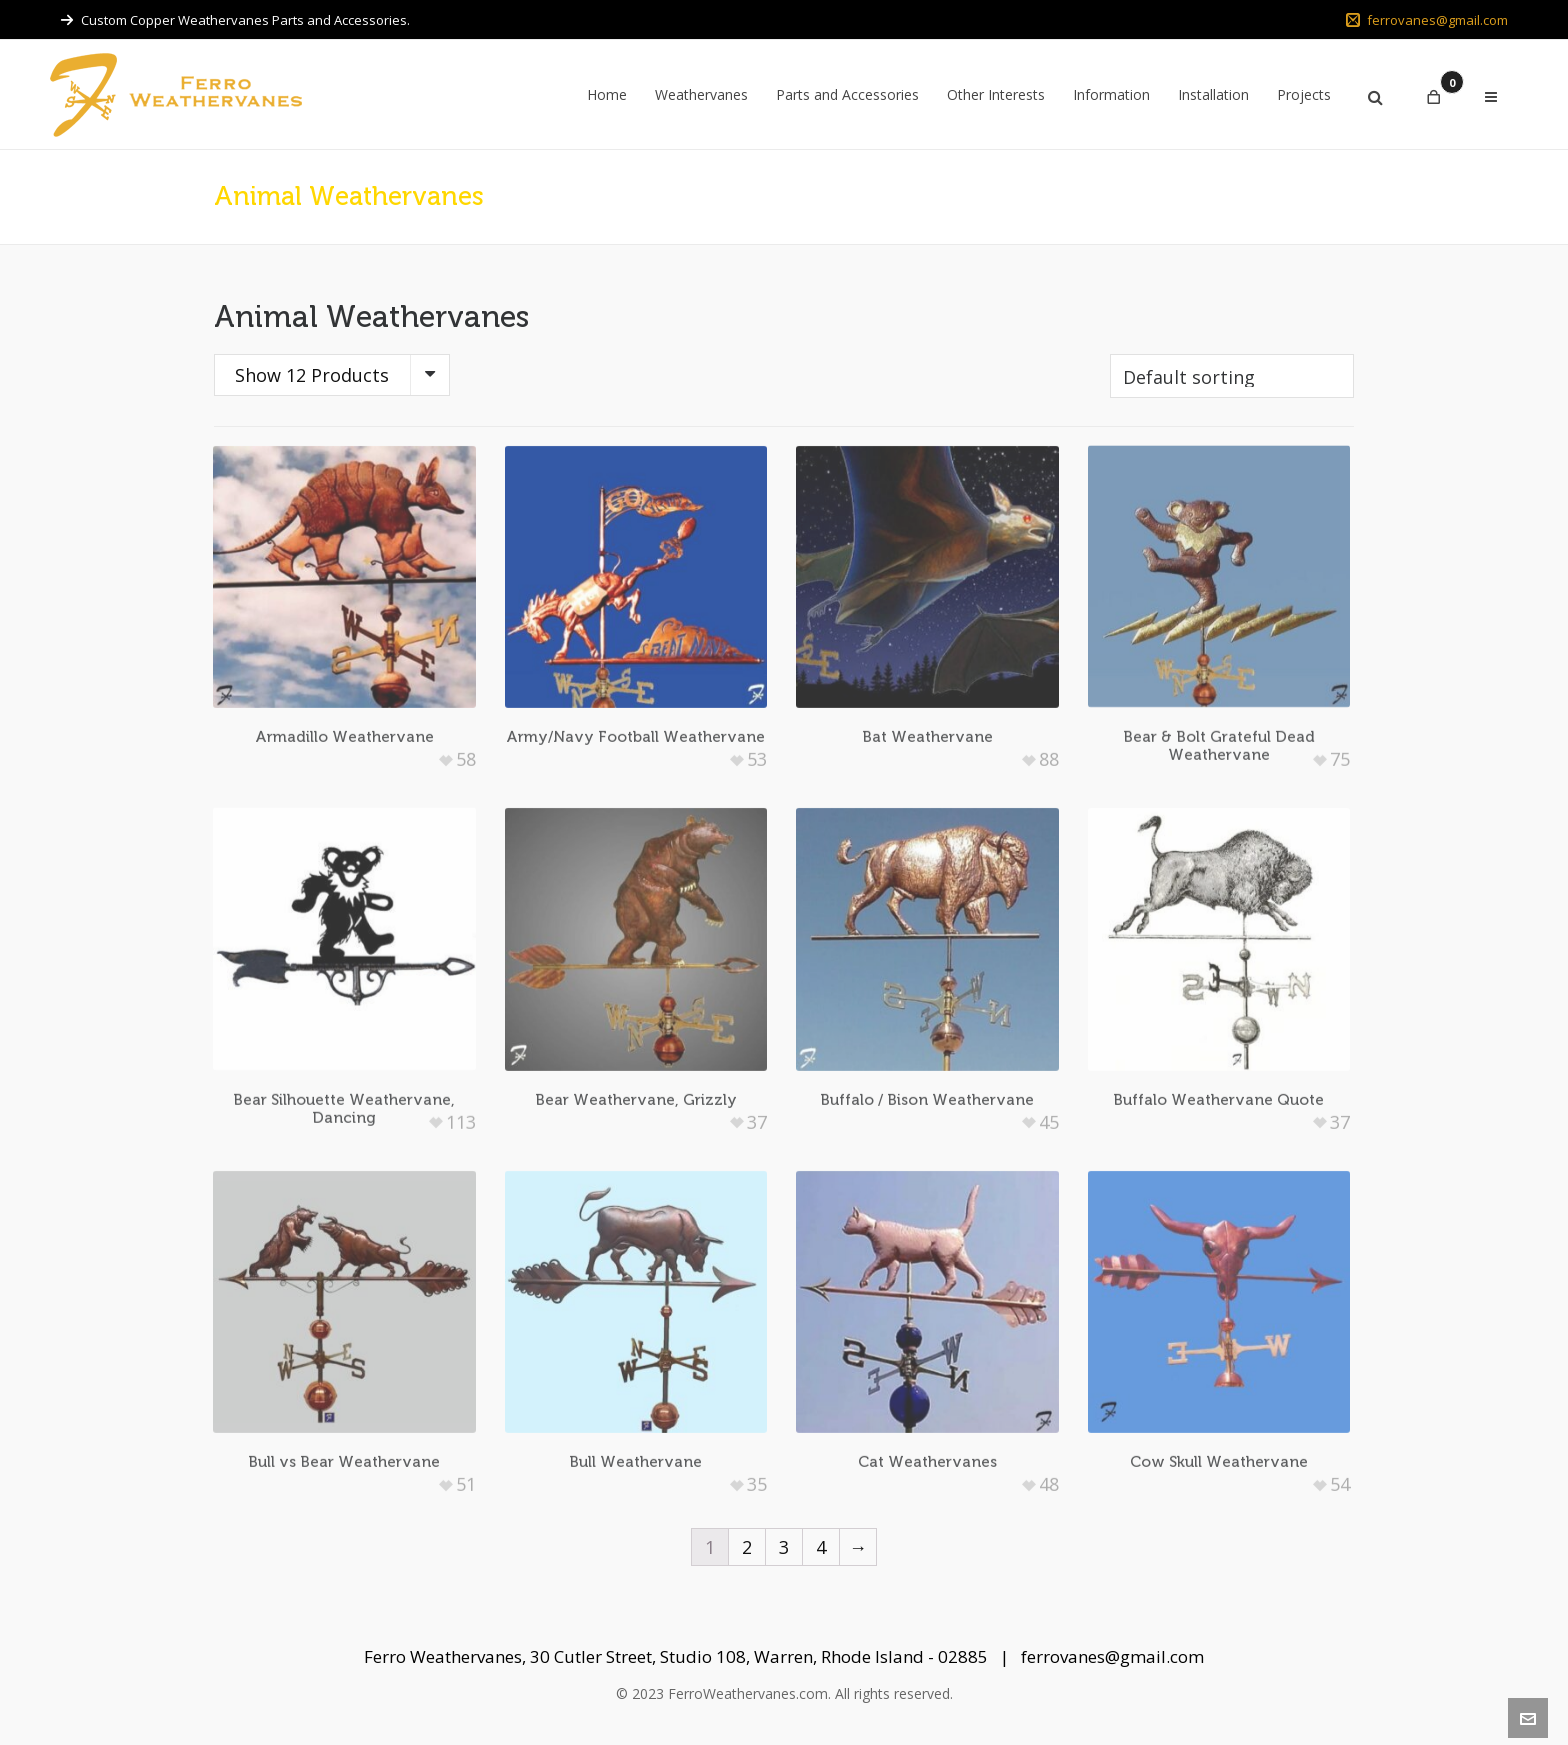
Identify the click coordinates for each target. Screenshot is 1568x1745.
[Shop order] (1232, 376)
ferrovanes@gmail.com (1427, 20)
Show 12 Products (312, 375)
